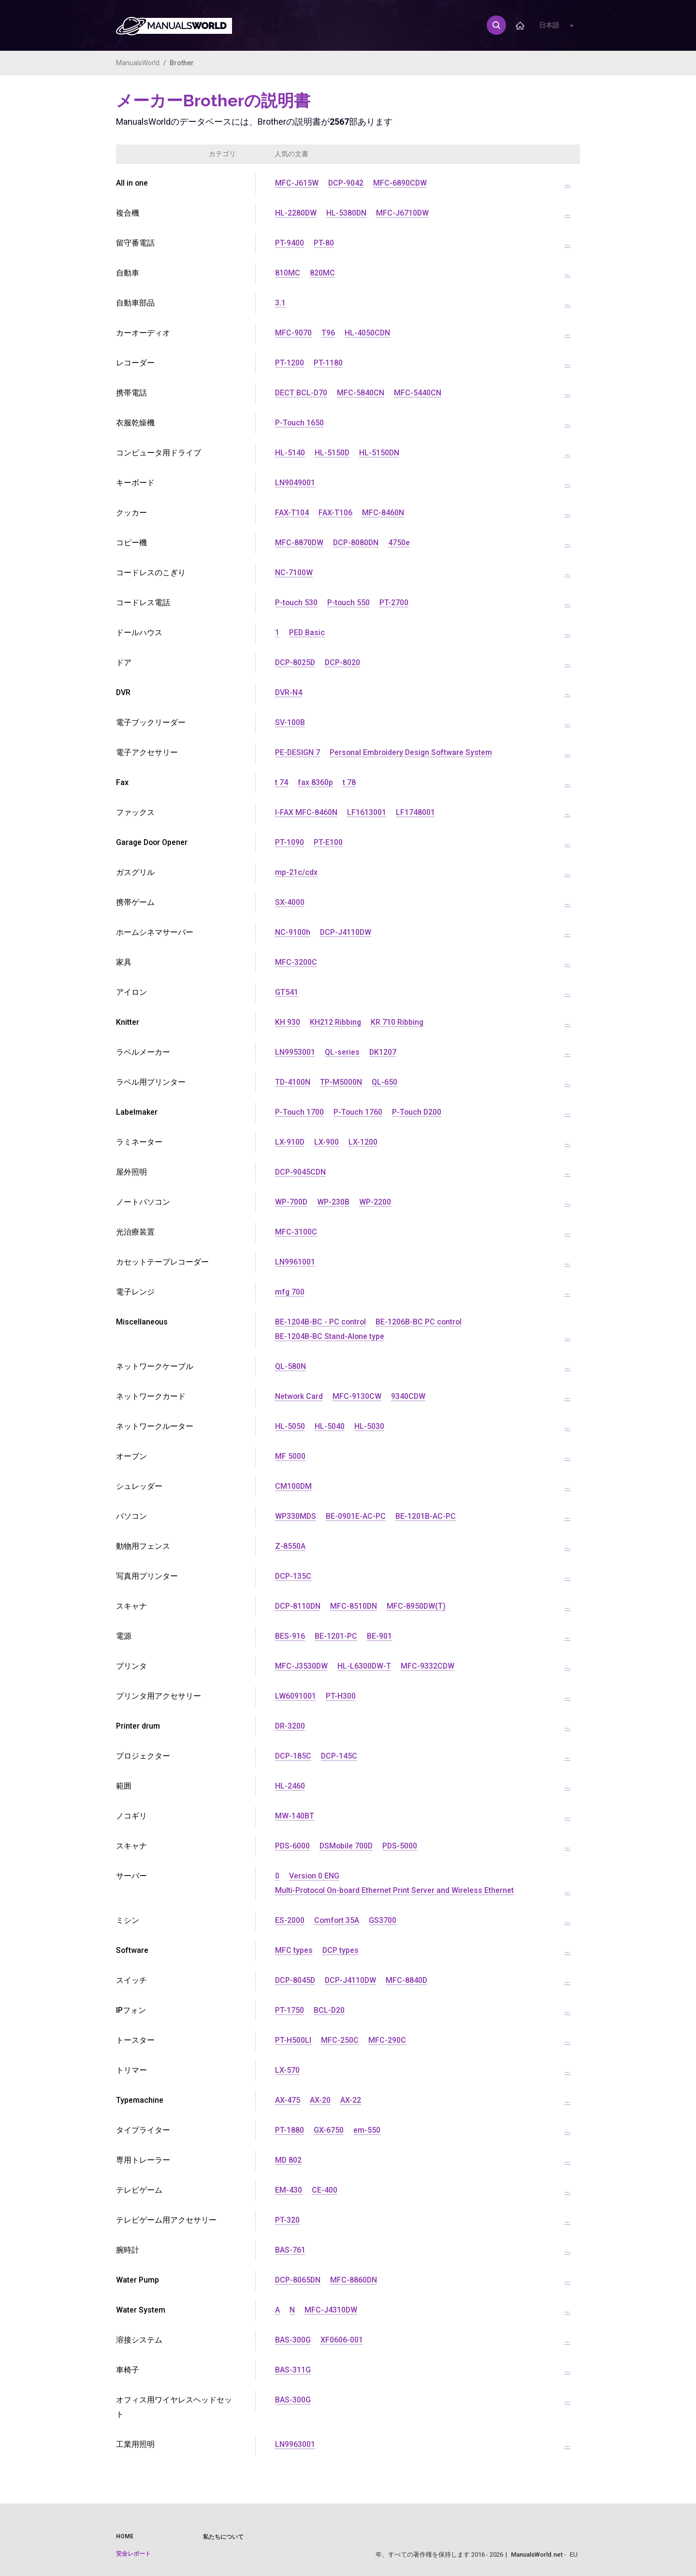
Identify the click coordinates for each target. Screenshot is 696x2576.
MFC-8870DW (299, 542)
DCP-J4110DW (346, 932)
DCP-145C (339, 1756)
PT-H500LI (293, 2040)
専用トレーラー (143, 2160)
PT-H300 (341, 1696)
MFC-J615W (297, 183)
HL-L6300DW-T (365, 1666)
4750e (400, 542)
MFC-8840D (409, 1980)
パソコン (131, 1516)
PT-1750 (289, 2010)
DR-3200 (290, 1726)
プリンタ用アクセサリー (158, 1696)
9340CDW (409, 1396)
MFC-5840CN (361, 392)
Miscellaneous (142, 1321)
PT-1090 (289, 842)
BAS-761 (290, 2250)
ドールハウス (139, 632)
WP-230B (334, 1202)
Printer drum (138, 1726)
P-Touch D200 (418, 1112)
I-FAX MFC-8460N (306, 812)
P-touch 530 (296, 602)
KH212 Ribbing (336, 1022)
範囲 (123, 1785)
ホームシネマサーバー (154, 932)
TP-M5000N (341, 1082)
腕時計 (127, 2250)
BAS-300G (293, 2339)
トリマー (131, 2070)
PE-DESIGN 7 (297, 752)
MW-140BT (294, 1815)
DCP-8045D (295, 1980)
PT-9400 (289, 242)
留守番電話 (135, 242)
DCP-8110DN (298, 1606)
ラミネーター (139, 1142)
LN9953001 (295, 1052)
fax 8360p (315, 782)
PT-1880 (289, 2130)
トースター (135, 2040)
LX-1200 (363, 1142)
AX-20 (320, 2100)
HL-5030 (369, 1426)
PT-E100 (328, 842)
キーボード (135, 482)
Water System (140, 2309)
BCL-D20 (329, 2010)
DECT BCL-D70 (301, 392)
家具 (123, 962)
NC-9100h (292, 932)
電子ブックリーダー (151, 722)
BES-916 (290, 1636)
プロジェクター (143, 1756)
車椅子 (127, 2369)
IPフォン (131, 2010)
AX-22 (350, 2100)
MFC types (294, 1950)
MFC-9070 (293, 332)
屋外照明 (131, 1172)
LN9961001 (295, 1261)
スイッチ (131, 1980)
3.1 (280, 302)
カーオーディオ (143, 332)
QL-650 (385, 1082)
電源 (123, 1636)
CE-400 (324, 2190)
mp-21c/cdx (296, 872)
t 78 (349, 782)
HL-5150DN (380, 452)
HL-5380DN (347, 213)
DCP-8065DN (298, 2280)
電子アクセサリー (147, 752)
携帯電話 (131, 392)
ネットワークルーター (154, 1426)
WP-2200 (376, 1202)
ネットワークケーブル (154, 1366)
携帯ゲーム (135, 902)
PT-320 (287, 2220)
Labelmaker (137, 1112)
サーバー (131, 1875)
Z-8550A (290, 1546)
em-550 (366, 2130)
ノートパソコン (143, 1202)
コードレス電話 (143, 602)
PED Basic (307, 632)
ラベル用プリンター (151, 1082)
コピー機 (131, 542)
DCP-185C (293, 1756)
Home (124, 2536)
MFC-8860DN (354, 2280)
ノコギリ (131, 1815)
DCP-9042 (346, 183)
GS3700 (383, 1920)
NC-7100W (294, 572)
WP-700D (291, 1202)
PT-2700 (394, 602)
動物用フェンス (143, 1546)
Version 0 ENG (314, 1875)
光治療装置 (135, 1232)
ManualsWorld (138, 63)
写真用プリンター (147, 1576)
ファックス (135, 812)
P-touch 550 (349, 602)
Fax (122, 782)
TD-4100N (293, 1082)
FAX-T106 (335, 512)
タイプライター (143, 2130)
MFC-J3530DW (301, 1666)
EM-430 (288, 2190)
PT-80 (324, 242)
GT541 (286, 992)
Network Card (299, 1396)
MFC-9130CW (357, 1396)
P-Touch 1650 (299, 422)
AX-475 (287, 2100)
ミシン (127, 1920)
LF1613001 (366, 812)
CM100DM (293, 1486)
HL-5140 (290, 452)
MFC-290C (387, 2040)
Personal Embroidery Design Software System (412, 752)
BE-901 (379, 1636)
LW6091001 (295, 1696)
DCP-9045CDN (301, 1172)
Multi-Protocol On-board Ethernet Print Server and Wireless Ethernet (395, 1890)
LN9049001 (295, 482)
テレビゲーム (139, 2190)
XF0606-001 (341, 2339)
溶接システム (139, 2339)
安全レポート (133, 2553)
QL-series (342, 1052)
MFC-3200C (296, 962)
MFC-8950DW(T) (418, 1606)
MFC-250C (340, 2040)
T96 (328, 332)
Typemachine (139, 2100)
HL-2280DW (296, 213)
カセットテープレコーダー (162, 1261)
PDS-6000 (292, 1845)
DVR (123, 692)
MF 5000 (290, 1456)
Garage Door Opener (152, 842)
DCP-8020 (344, 662)
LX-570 (287, 2070)
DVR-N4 (289, 692)
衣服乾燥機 (135, 422)
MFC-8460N (383, 512)
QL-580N (290, 1366)
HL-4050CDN (368, 332)
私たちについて (223, 2536)
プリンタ (131, 1666)
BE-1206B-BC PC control (420, 1321)
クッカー (131, 512)
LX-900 (327, 1142)
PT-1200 (289, 362)
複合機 (127, 213)
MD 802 (288, 2160)
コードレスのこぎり (151, 572)
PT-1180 (328, 362)
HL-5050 (290, 1426)
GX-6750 (329, 2130)
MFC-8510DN (354, 1606)
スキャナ (131, 1606)
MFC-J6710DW (403, 213)
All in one (132, 183)
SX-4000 (289, 902)
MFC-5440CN (418, 392)
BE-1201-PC (336, 1636)
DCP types (340, 1950)
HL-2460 (290, 1785)
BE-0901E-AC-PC (356, 1516)
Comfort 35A (337, 1920)
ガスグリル (135, 872)
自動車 (127, 272)
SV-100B (290, 722)
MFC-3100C (296, 1232)
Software (132, 1950)
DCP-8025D (295, 662)
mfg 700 (290, 1291)
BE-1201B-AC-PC (426, 1516)
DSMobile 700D (347, 1845)
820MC (322, 272)
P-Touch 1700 (299, 1112)
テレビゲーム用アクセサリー (166, 2220)
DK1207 (383, 1052)
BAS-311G (293, 2369)
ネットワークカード (151, 1396)
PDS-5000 (402, 1845)
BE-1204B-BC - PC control (321, 1321)
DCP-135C (293, 1576)
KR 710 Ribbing (397, 1022)
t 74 (281, 782)
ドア (123, 662)
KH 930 (287, 1022)
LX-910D (290, 1142)
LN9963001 (295, 2444)
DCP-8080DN (357, 542)
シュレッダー (139, 1486)
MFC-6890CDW (401, 183)
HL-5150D (332, 452)
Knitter (127, 1022)
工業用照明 (135, 2444)
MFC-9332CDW (429, 1666)
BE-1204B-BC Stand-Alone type (330, 1336)
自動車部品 (135, 302)
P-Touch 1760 (358, 1112)
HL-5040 (330, 1426)
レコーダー (135, 362)
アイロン (131, 992)
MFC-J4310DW (331, 2309)
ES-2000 (289, 1920)
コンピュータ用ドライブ (158, 452)
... (567, 183)
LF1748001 (415, 812)
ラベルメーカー (143, 1052)
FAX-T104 (292, 512)
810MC (287, 272)
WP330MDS (296, 1516)
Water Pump (137, 2280)
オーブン (131, 1456)
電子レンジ (135, 1291)
